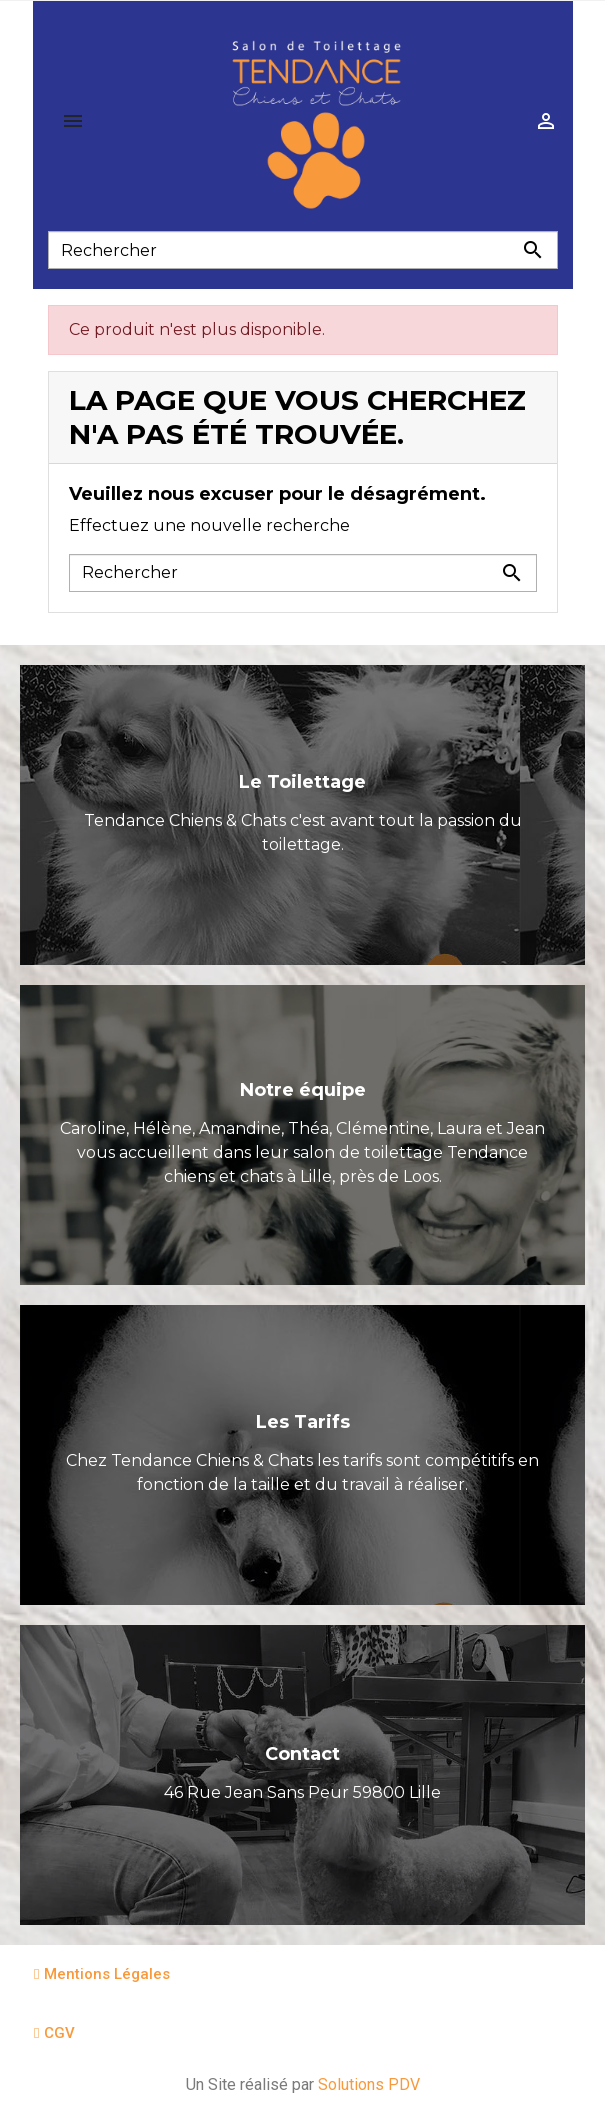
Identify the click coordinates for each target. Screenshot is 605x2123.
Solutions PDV (369, 2084)
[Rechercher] (303, 250)
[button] (102, 1974)
